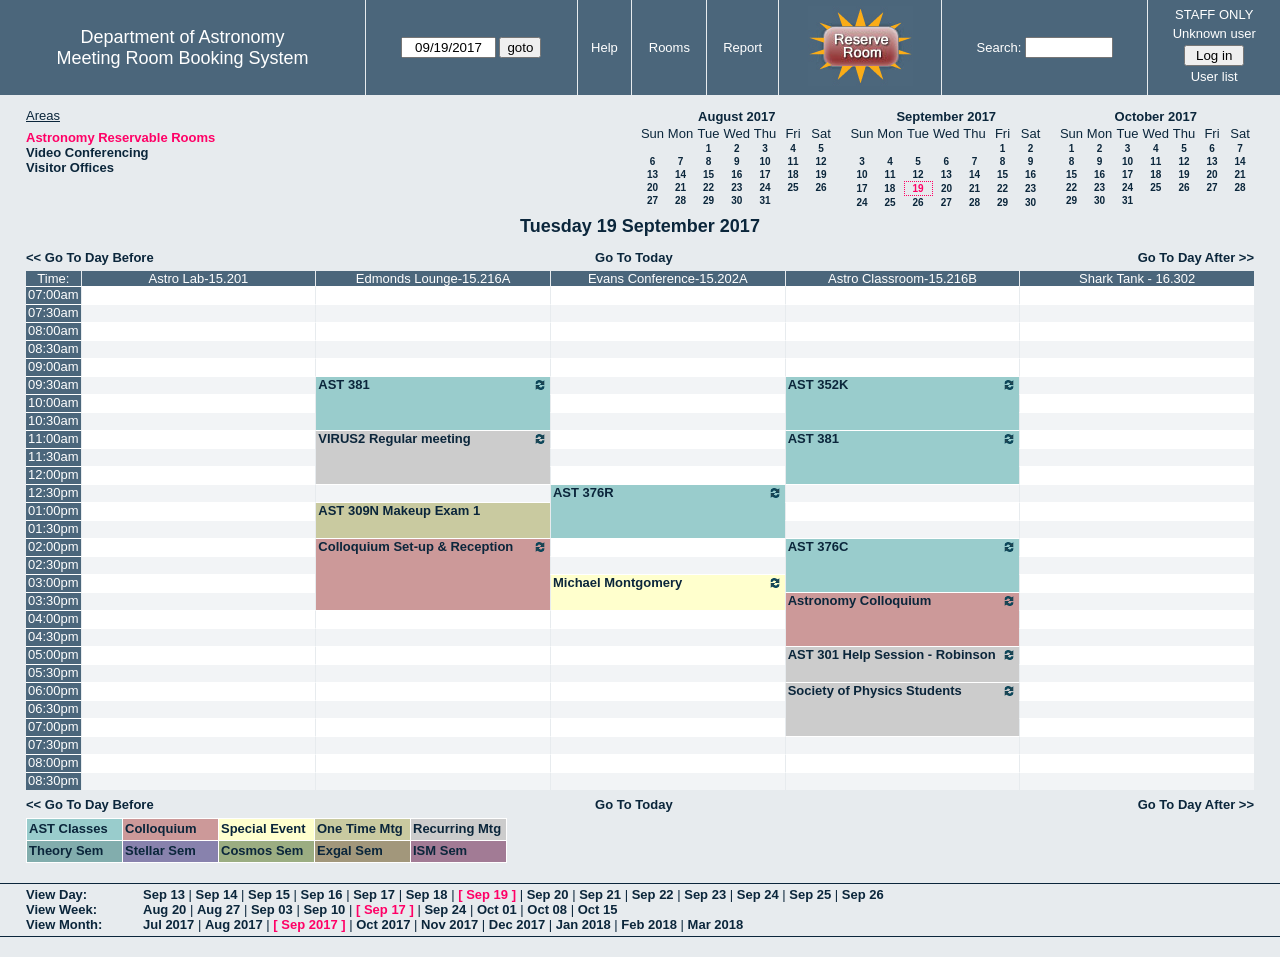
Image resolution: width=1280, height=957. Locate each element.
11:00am (53, 438)
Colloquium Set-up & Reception (433, 547)
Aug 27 (218, 909)
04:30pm (53, 636)
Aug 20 (164, 909)
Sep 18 (427, 894)
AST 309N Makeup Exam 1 (399, 510)
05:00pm (53, 654)
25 (792, 187)
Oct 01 (497, 909)
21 (680, 187)
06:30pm (53, 708)
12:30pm (53, 492)
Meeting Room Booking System (182, 58)
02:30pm (53, 564)
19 (820, 174)
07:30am (53, 312)
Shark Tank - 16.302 (1137, 278)
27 (652, 200)
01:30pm (53, 528)
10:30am (53, 420)
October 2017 (1156, 116)
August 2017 (736, 116)
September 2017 (946, 116)
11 (792, 161)
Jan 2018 (583, 924)
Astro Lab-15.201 (199, 278)
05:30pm (53, 672)
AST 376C (903, 547)
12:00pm (53, 474)
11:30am (53, 456)
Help (604, 47)
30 (736, 200)
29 (708, 200)
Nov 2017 (449, 924)
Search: (999, 47)
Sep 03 (272, 909)
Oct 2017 (383, 924)
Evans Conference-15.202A (668, 278)
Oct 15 (598, 909)
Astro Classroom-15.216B (902, 278)
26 (820, 187)
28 (680, 200)
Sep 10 (324, 909)
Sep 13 (164, 894)
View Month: (64, 924)
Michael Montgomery (668, 583)
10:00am (53, 402)
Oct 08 (547, 909)
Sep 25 (810, 894)
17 (764, 174)
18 (792, 174)
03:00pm (53, 582)
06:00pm (53, 690)
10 (764, 161)
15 (708, 174)
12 (820, 161)
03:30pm (53, 600)
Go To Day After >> (1196, 257)
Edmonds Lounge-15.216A (433, 278)
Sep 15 (269, 894)
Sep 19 (487, 894)
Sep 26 (863, 894)
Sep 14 (217, 894)
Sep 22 (653, 894)
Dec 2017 (517, 924)
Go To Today (634, 257)
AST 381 (433, 385)
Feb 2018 (649, 924)
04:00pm (53, 618)
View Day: (56, 894)
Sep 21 (600, 894)
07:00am (53, 294)
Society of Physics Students (903, 691)
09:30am (53, 384)
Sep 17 (374, 894)
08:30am (53, 348)
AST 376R (668, 493)
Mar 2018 (716, 924)
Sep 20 (548, 894)
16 (736, 174)
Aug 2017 (234, 924)
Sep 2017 (309, 924)
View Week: (61, 909)
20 (652, 187)
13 (652, 174)
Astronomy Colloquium (903, 601)
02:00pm (53, 546)
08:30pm (53, 780)
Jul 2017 (168, 924)
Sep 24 (758, 894)
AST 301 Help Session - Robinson (903, 655)
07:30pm (53, 744)
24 (764, 187)
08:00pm (53, 762)
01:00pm (53, 510)
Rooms (669, 47)
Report (742, 47)
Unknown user (1214, 33)
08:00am (53, 330)
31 (764, 200)
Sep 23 (705, 894)
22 (708, 187)
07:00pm (53, 726)
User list (1214, 76)
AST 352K (903, 385)
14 (680, 174)
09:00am (53, 366)
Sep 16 (322, 894)
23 (736, 187)
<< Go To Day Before (90, 257)
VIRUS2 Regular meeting (433, 439)
